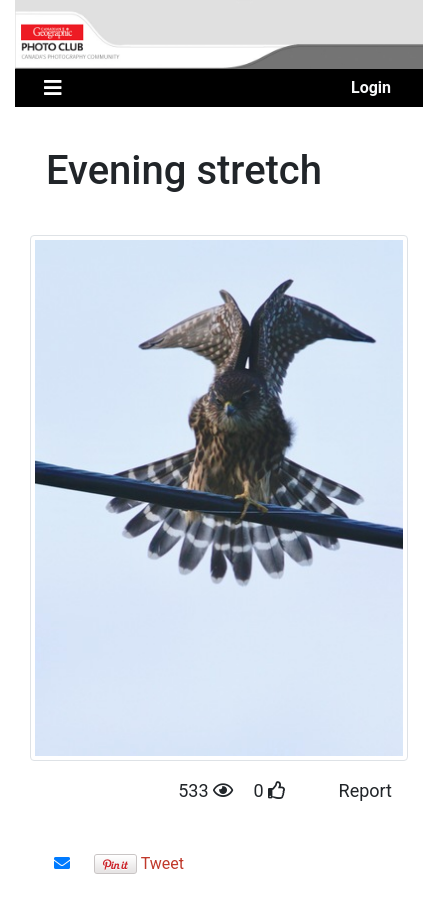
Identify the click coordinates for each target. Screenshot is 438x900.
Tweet (162, 863)
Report (365, 790)
